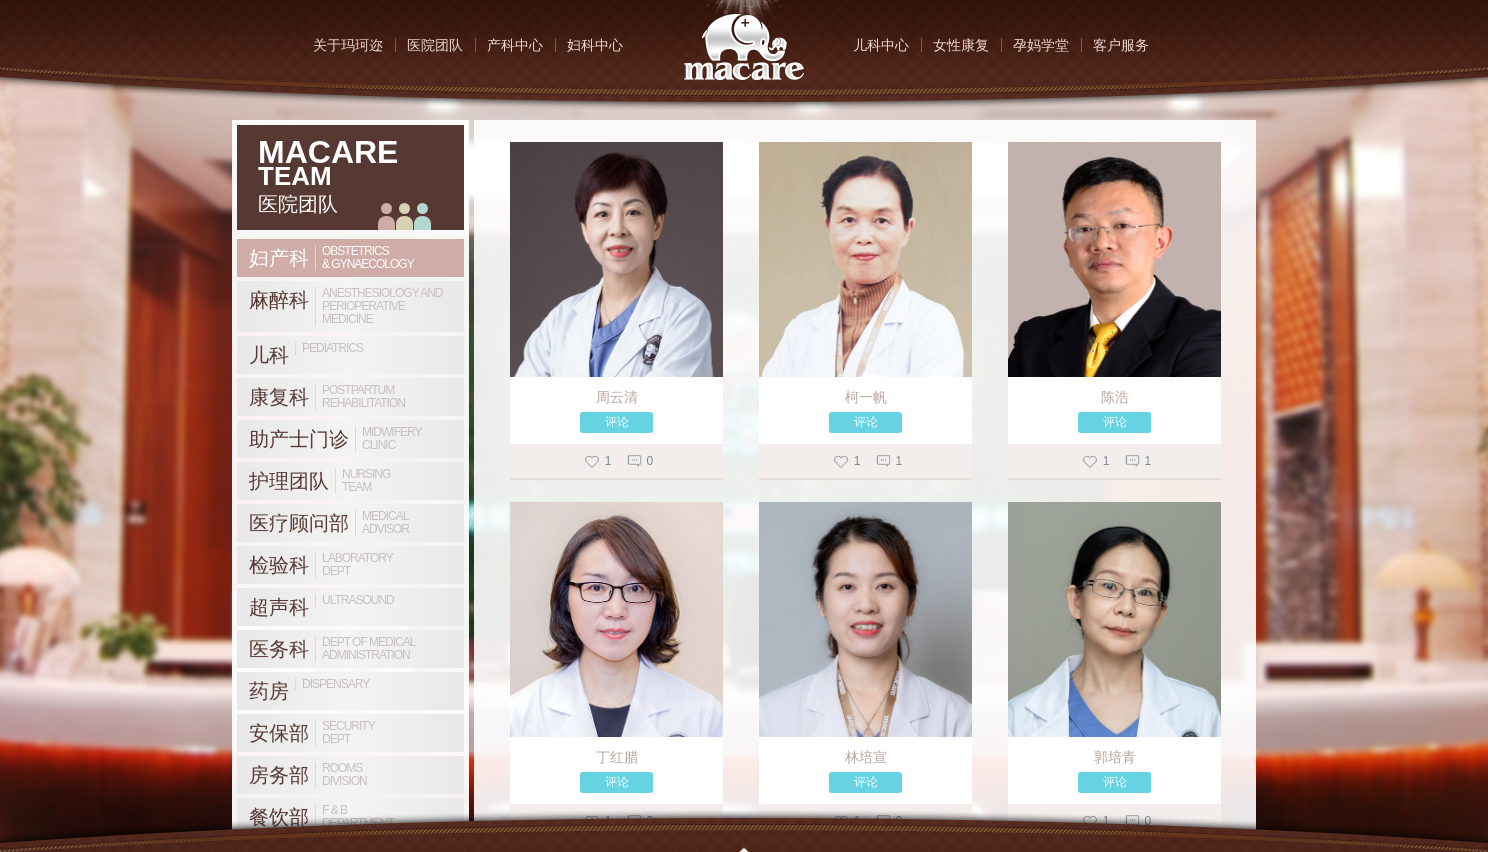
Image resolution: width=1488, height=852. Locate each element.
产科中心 (515, 45)
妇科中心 (595, 45)
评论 (617, 422)
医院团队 (435, 45)
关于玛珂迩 (348, 45)
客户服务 (1121, 45)
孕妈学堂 (1041, 45)
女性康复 (961, 45)
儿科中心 (881, 45)
